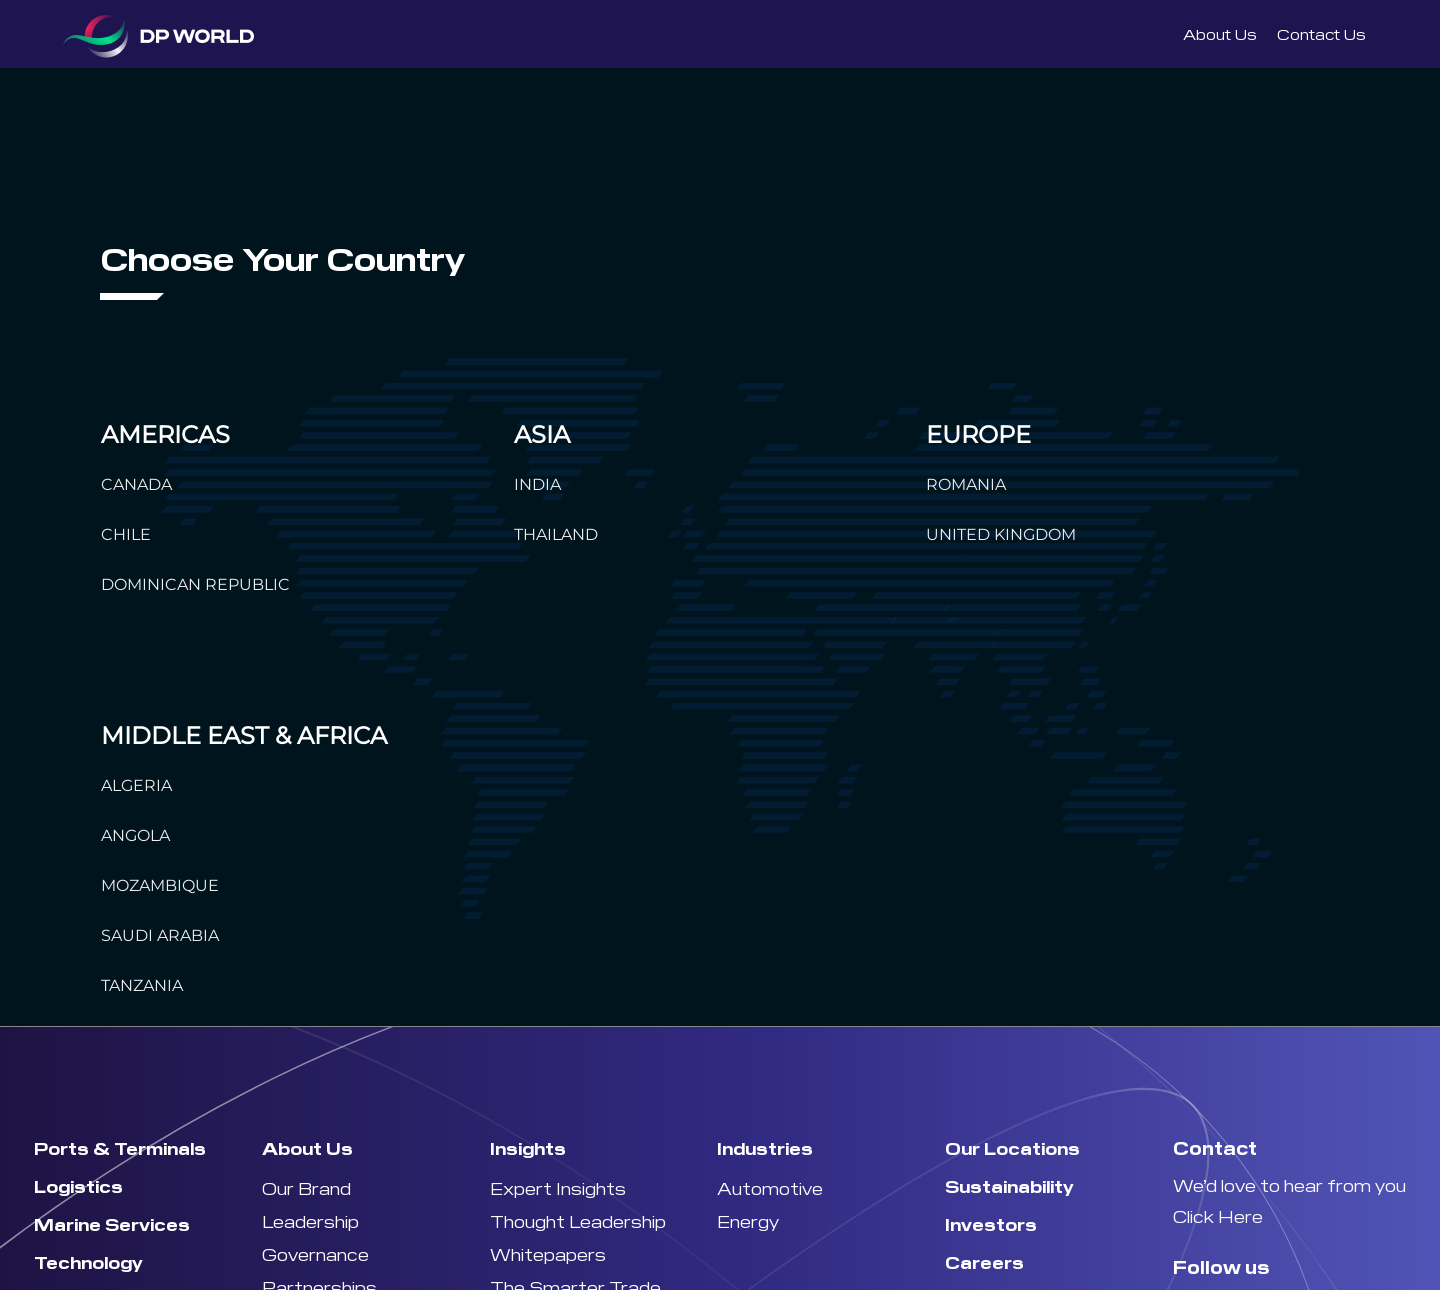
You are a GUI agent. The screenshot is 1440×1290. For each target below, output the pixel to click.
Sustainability (1009, 1185)
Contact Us (1321, 33)
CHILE (126, 534)
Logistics (78, 1185)
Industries (765, 1147)
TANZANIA (142, 985)
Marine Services (112, 1223)
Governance (315, 1253)
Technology (88, 1261)
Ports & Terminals (120, 1147)
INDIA (537, 484)
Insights (528, 1147)
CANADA (136, 484)
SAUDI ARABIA (160, 935)
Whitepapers (548, 1253)
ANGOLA (135, 835)
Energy (748, 1220)
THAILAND (556, 534)
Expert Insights (558, 1187)
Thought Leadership (578, 1220)
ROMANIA (966, 484)
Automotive (770, 1187)
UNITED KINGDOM (1001, 534)
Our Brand (306, 1187)
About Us (1220, 33)
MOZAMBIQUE (160, 885)
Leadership (310, 1220)
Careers (984, 1261)
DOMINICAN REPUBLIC (195, 584)
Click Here (1218, 1215)
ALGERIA (136, 785)
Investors (991, 1223)
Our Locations (1012, 1147)
